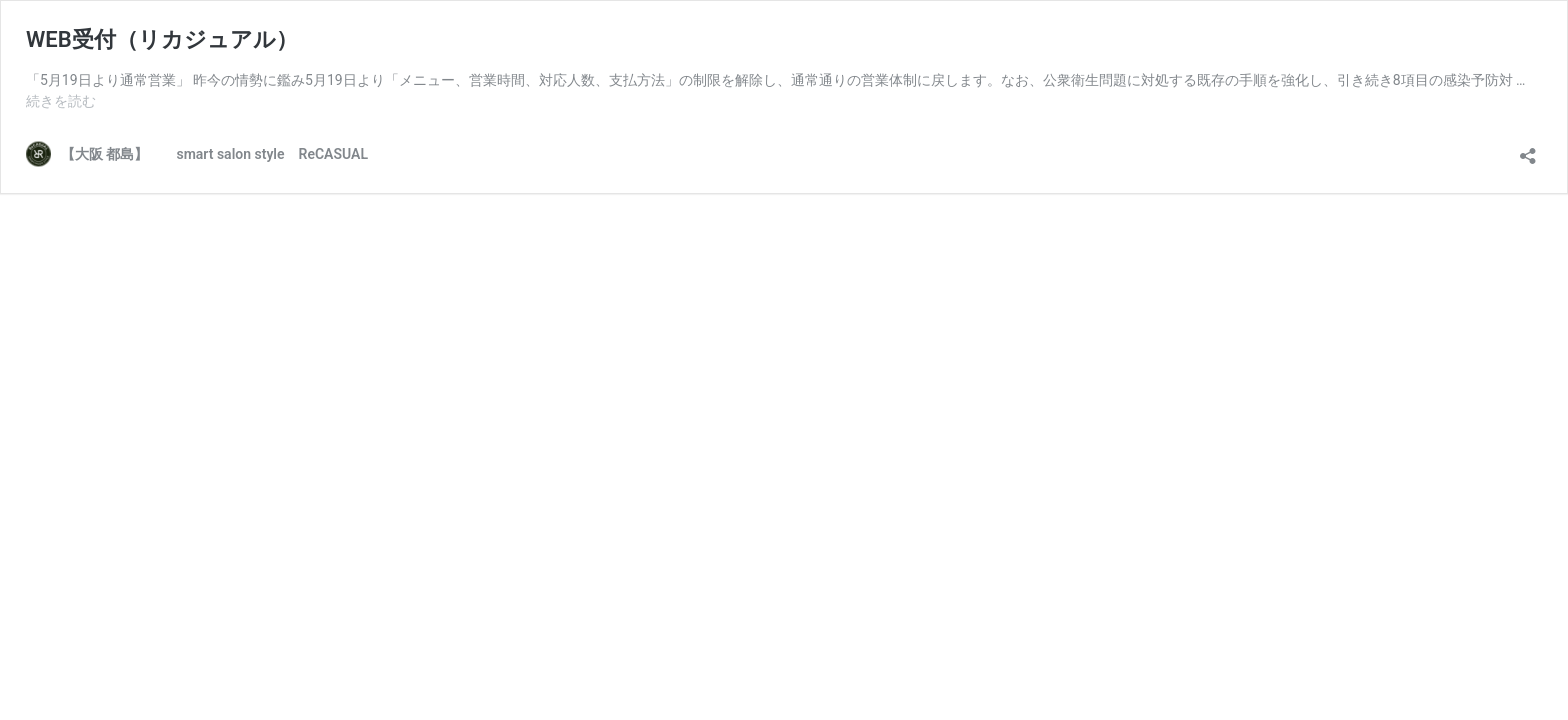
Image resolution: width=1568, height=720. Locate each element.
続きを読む (61, 101)
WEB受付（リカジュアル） (162, 39)
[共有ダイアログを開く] (1528, 149)
